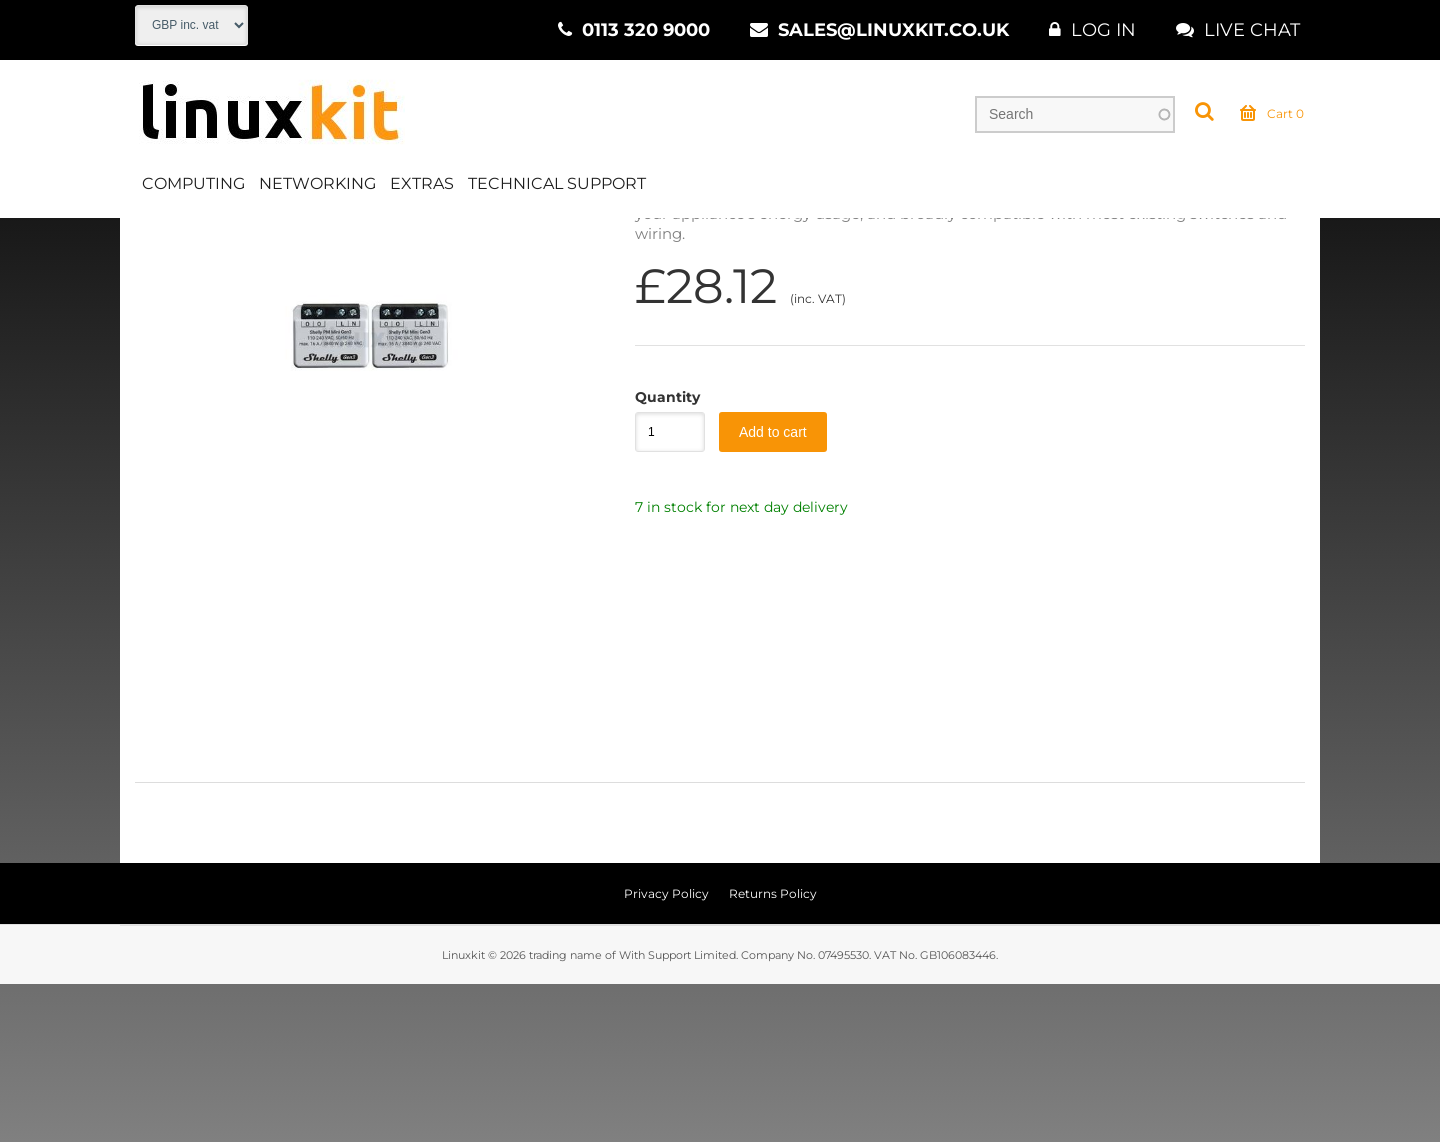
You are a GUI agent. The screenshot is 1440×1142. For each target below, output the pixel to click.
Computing (193, 183)
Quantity (660, 555)
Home (156, 239)
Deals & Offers (255, 239)
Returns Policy (773, 1051)
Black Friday (376, 239)
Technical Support (557, 183)
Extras (422, 183)
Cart (1272, 114)
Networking (317, 183)
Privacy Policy (666, 1051)
